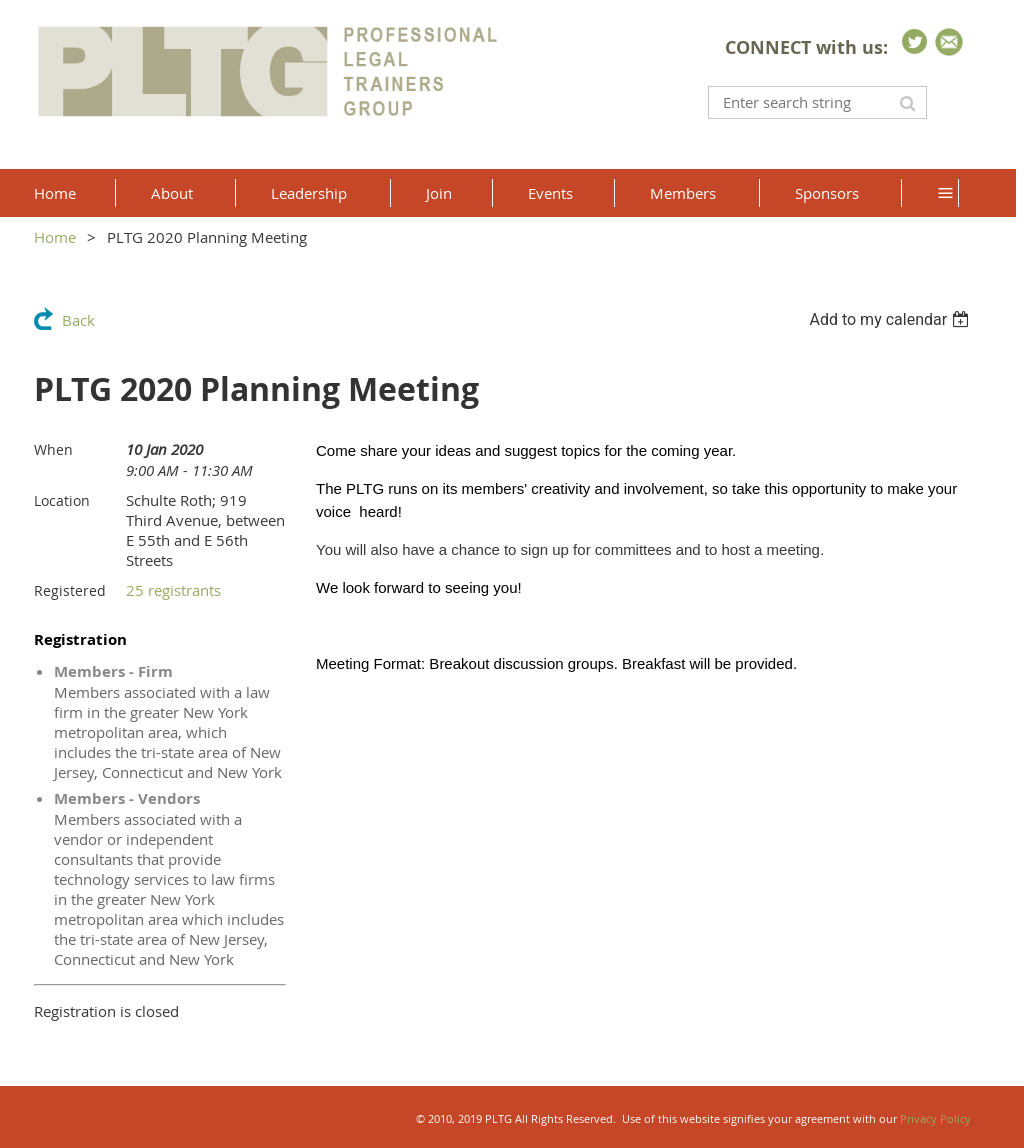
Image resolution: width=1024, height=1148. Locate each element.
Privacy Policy (935, 1118)
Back (78, 320)
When (53, 449)
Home (55, 237)
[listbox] (891, 319)
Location (62, 500)
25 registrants (173, 590)
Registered (70, 590)
